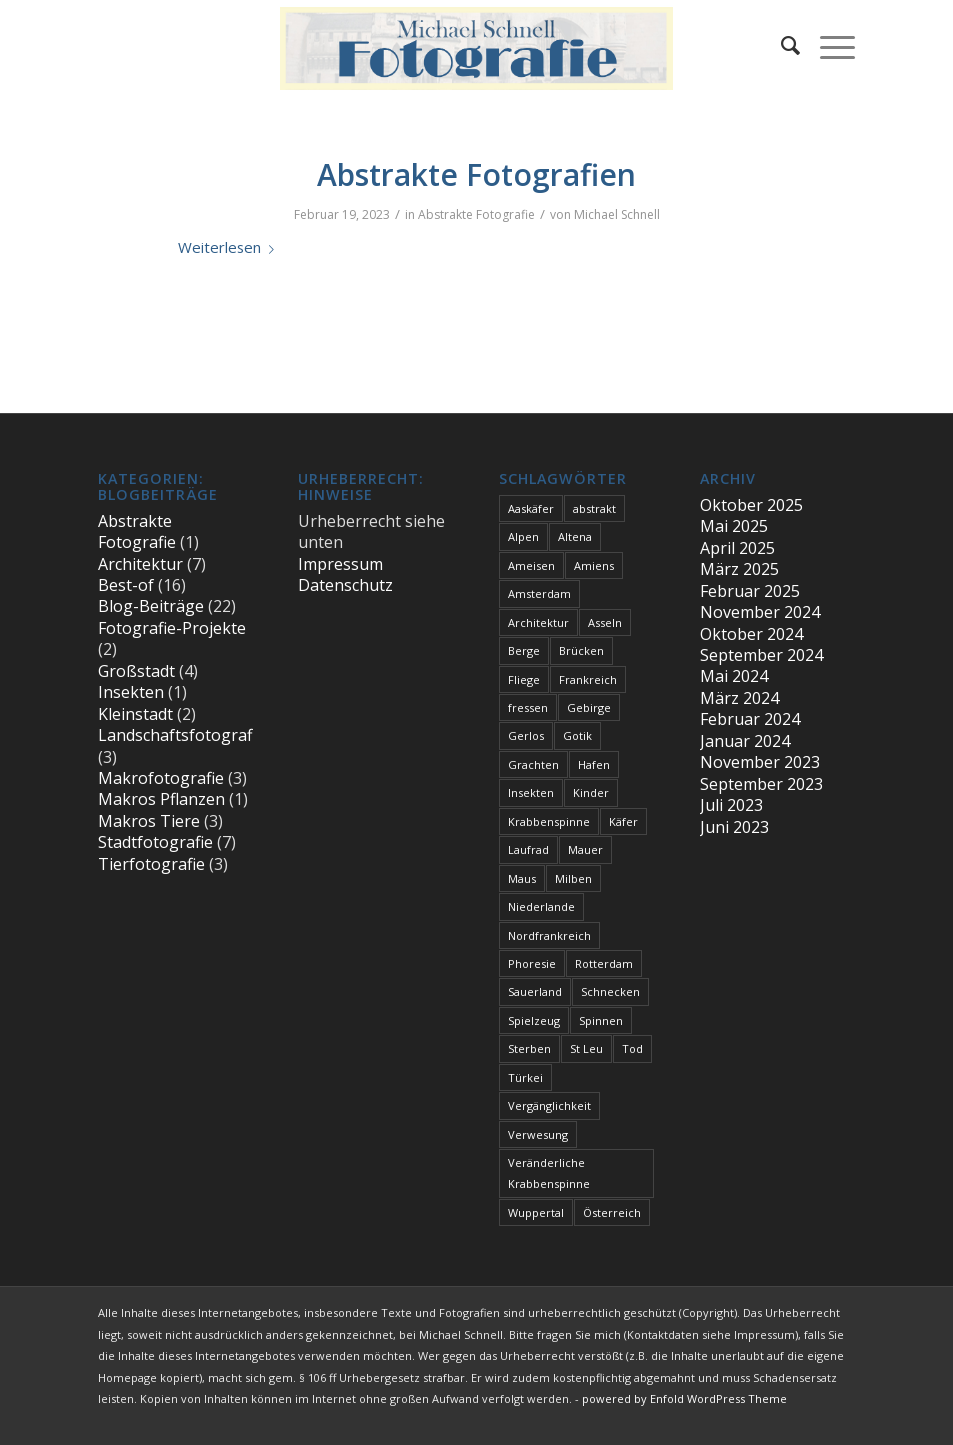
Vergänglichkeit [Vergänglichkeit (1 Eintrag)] (549, 1105)
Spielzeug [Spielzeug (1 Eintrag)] (534, 1020)
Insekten (131, 692)
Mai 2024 (734, 676)
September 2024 (761, 655)
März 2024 (739, 698)
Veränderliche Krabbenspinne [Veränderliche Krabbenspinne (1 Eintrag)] (549, 1173)
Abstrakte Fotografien (476, 174)
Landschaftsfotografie (181, 735)
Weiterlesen (230, 247)
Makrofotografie (161, 778)
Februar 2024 (750, 719)
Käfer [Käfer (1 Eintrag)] (623, 821)
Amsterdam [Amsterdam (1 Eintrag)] (539, 593)
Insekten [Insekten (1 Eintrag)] (531, 792)
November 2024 (760, 612)
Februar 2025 (750, 591)
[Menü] (827, 45)
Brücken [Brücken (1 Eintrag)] (581, 650)
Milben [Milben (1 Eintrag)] (573, 878)
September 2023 (761, 784)
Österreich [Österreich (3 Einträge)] (612, 1212)
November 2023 (760, 762)
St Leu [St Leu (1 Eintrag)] (586, 1048)
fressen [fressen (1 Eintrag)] (528, 707)
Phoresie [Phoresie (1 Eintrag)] (532, 963)
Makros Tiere (149, 821)
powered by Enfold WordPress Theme (684, 1398)
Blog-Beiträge (151, 606)
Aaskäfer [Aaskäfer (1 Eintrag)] (531, 508)
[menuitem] (780, 45)
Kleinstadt (135, 714)
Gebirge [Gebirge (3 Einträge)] (589, 707)
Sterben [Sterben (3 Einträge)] (529, 1048)
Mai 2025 (734, 526)
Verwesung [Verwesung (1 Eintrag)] (538, 1134)
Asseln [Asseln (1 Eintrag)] (605, 622)
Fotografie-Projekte (172, 628)
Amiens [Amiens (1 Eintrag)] (594, 565)
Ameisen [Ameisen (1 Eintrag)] (531, 565)
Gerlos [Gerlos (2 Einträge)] (526, 735)
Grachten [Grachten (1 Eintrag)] (533, 764)
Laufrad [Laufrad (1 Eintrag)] (528, 849)
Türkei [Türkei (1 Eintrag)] (525, 1077)
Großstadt (136, 671)
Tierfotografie (151, 864)
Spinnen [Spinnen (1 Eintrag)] (601, 1020)
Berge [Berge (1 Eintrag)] (524, 650)
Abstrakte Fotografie (476, 214)
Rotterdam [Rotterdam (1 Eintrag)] (604, 963)
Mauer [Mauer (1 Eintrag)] (585, 849)
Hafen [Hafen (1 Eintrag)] (594, 764)
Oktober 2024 (751, 634)
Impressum (340, 564)
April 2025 (737, 548)
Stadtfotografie (155, 842)
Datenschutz (345, 585)
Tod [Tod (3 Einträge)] (632, 1048)
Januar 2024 (745, 741)
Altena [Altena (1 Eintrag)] (575, 536)
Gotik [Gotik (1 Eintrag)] (577, 735)
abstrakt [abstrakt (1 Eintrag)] (594, 508)
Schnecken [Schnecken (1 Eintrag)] (610, 991)
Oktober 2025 (751, 505)
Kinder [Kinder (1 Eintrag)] (591, 792)
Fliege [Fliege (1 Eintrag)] (524, 679)
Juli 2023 (731, 805)
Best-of (126, 585)
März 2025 (739, 569)
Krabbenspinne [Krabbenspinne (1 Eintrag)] (549, 821)
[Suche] (780, 45)
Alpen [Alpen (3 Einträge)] (523, 536)
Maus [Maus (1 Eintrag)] (522, 878)
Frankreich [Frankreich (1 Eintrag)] (588, 679)
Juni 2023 (734, 827)
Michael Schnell (617, 214)
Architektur (140, 564)
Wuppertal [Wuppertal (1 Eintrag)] (536, 1212)
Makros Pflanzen (161, 799)
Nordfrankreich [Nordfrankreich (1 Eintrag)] (549, 935)
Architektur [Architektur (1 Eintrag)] (538, 622)
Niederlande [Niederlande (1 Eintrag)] (541, 906)
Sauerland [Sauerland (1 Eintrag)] (535, 991)
